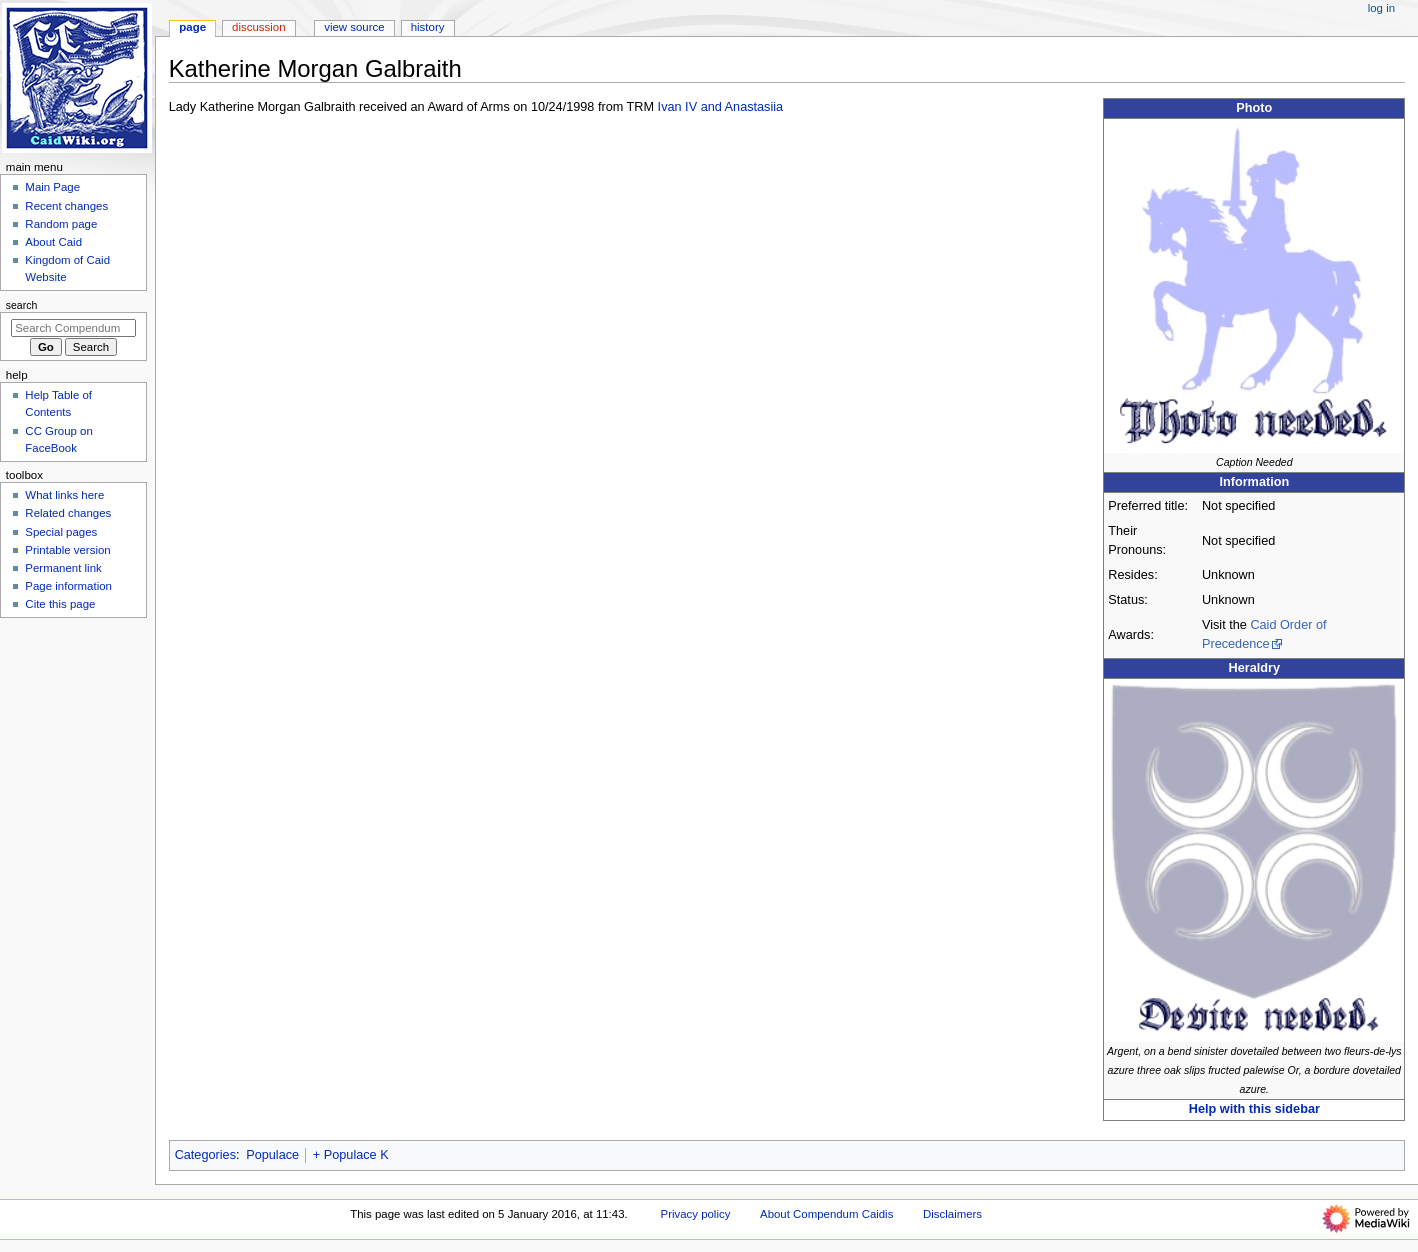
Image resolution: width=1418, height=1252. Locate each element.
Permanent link (63, 568)
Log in (1381, 8)
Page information (68, 586)
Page (192, 27)
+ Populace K (351, 1155)
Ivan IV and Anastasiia (721, 107)
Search (22, 305)
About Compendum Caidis (826, 1214)
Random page (61, 224)
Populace (272, 1155)
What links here (64, 495)
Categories (205, 1155)
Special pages (61, 532)
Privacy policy (696, 1214)
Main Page (52, 187)
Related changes (68, 513)
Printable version (67, 550)
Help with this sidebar (1254, 1109)
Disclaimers (952, 1214)
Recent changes (66, 206)
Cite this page (60, 604)
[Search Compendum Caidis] (73, 328)
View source (354, 27)
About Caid (53, 242)
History (428, 27)
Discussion (258, 27)
